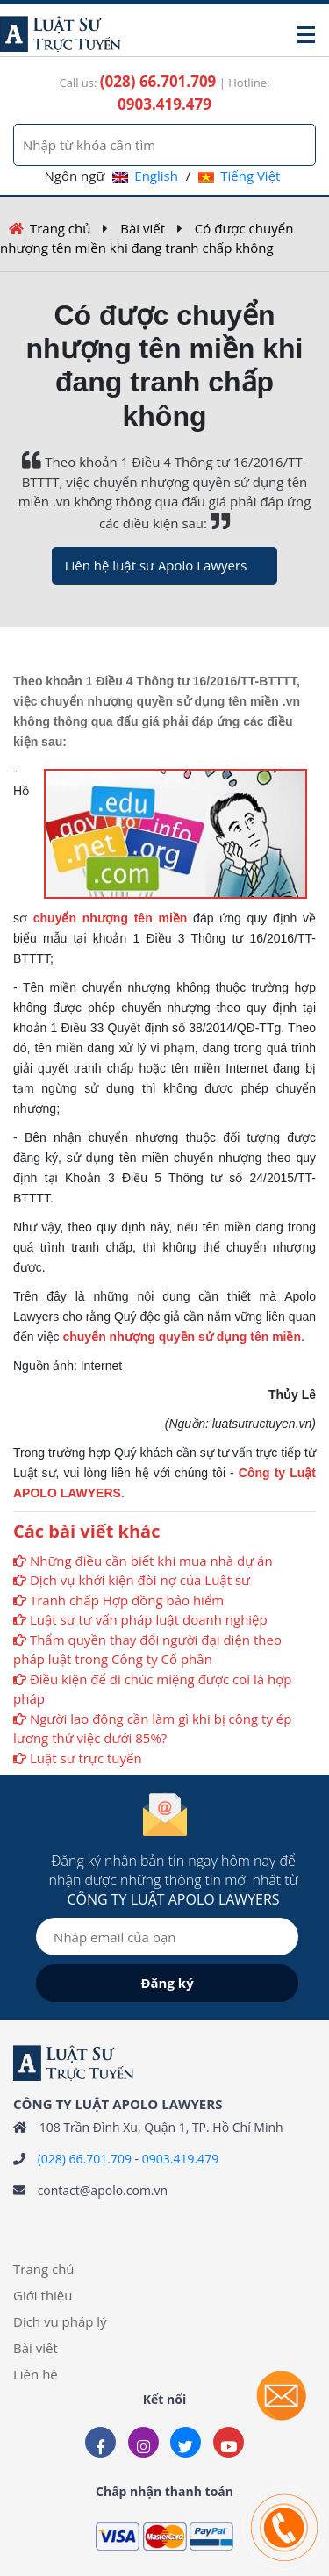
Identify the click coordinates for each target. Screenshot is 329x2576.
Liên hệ (35, 2374)
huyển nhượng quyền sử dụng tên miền (185, 1337)
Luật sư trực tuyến (86, 1758)
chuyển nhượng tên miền (110, 918)
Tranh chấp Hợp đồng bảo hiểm (127, 1600)
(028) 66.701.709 (85, 2158)
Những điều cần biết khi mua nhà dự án (151, 1560)
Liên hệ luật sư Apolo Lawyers (156, 565)
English (145, 175)
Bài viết (142, 228)
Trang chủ (60, 228)
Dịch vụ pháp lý (60, 2321)
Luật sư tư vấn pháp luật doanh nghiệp (149, 1619)
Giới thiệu (43, 2295)
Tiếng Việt (239, 175)
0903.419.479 (180, 2158)
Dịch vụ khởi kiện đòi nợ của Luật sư (140, 1580)
